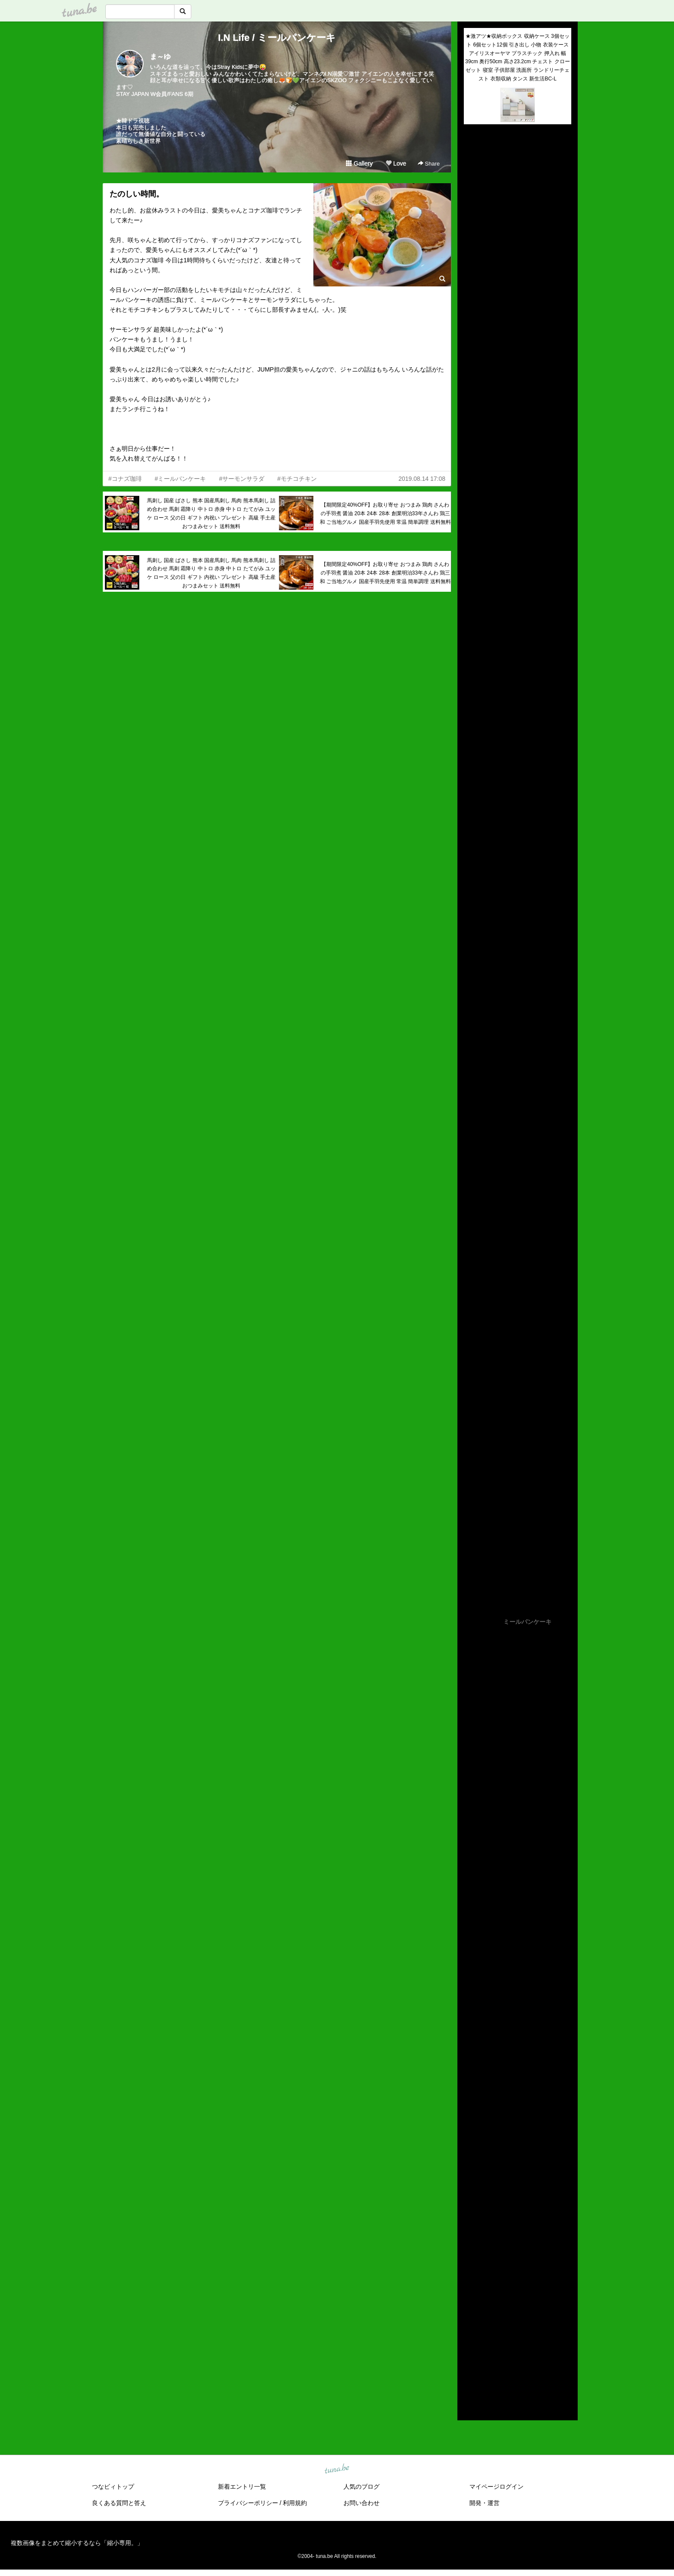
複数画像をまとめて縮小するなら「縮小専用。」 (77, 2542)
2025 (470, 2269)
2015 (470, 2368)
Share (429, 163)
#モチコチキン (297, 478)
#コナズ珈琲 (125, 478)
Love (396, 163)
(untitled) (475, 160)
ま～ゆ (160, 56)
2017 (470, 2348)
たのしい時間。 (137, 194)
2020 (470, 2318)
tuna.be (336, 2469)
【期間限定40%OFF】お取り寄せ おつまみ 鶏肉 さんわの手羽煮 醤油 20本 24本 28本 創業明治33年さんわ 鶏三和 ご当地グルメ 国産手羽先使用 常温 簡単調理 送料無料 (385, 513)
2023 (470, 2288)
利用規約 (295, 2502)
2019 (470, 2328)
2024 (470, 2278)
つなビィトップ (113, 2486)
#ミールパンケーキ (180, 478)
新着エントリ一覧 (242, 2486)
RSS (474, 2405)
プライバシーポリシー (248, 2502)
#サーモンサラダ (241, 478)
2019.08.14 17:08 (421, 478)
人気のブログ (361, 2486)
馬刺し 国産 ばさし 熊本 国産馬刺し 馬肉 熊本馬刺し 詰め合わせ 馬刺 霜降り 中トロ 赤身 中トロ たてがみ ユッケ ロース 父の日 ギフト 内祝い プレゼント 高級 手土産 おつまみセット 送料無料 (211, 513)
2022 (470, 2298)
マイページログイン (496, 2486)
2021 (470, 2308)
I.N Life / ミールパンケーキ (277, 37)
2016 (470, 2358)
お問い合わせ (361, 2502)
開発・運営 (484, 2502)
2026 (470, 2259)
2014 (470, 2378)
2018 (470, 2338)
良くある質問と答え (119, 2502)
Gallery (359, 163)
